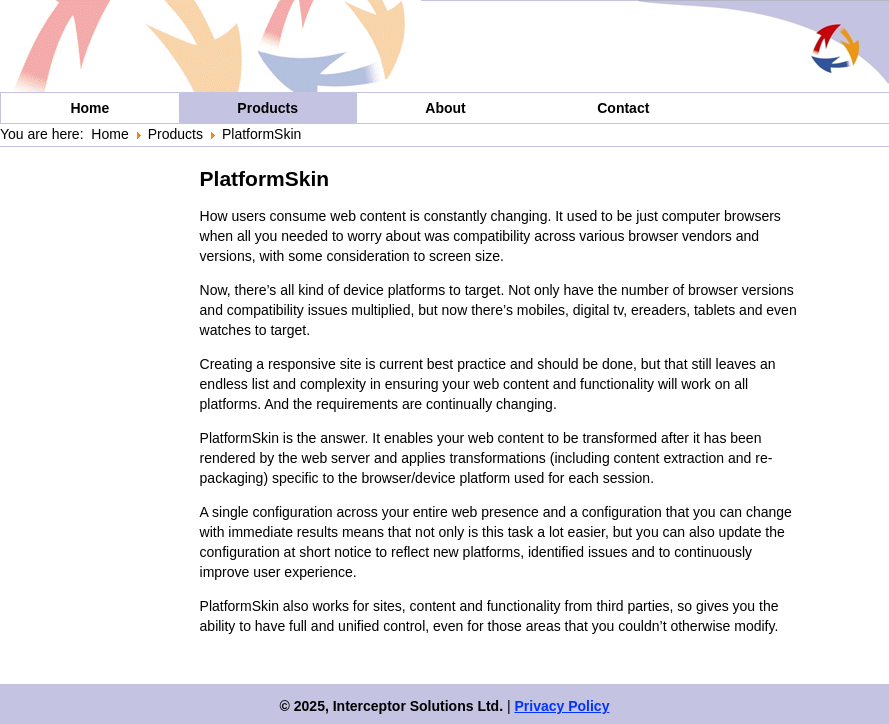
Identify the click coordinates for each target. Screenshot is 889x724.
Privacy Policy (561, 706)
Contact (623, 108)
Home (89, 108)
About (445, 108)
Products (267, 108)
